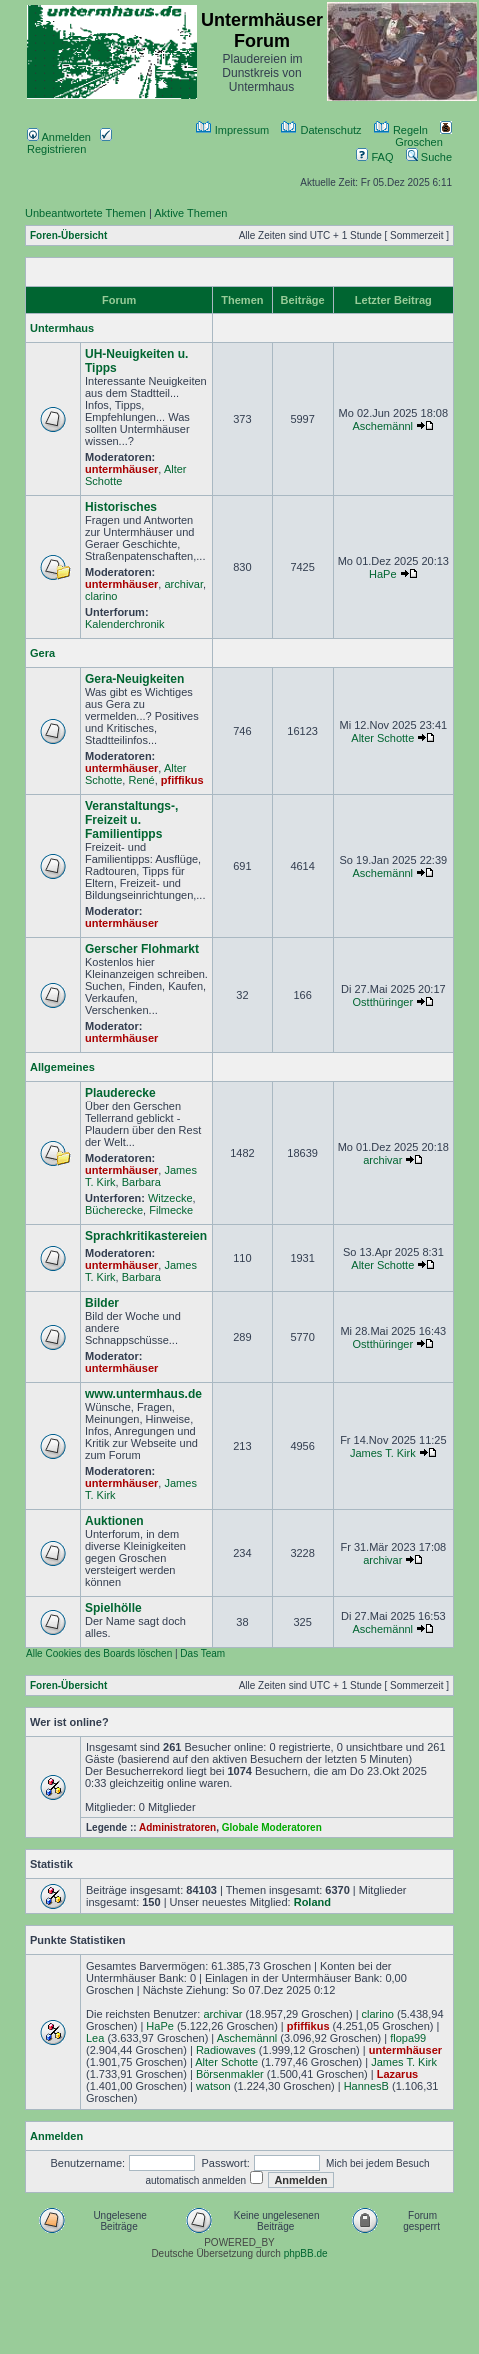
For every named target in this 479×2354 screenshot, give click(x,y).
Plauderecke (120, 1093)
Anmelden (59, 137)
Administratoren (177, 1827)
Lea (95, 2038)
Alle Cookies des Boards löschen (99, 1653)
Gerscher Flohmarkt (142, 949)
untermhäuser (121, 469)
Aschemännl (383, 426)
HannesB (366, 2086)
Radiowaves (226, 2050)
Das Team (202, 1653)
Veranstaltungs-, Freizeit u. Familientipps (131, 820)
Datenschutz (321, 130)
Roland (312, 1902)
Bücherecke (114, 1210)
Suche (429, 157)
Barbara (141, 1182)
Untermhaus (62, 328)
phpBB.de (306, 2253)
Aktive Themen (190, 213)
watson (213, 2086)
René (141, 780)
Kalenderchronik (125, 624)
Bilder (102, 1303)
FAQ (374, 157)
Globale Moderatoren (272, 1827)
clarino (101, 596)
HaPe (383, 574)
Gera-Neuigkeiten (134, 679)
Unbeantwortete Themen (85, 213)
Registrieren (69, 143)
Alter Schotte (382, 738)
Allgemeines (62, 1067)
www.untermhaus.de (143, 1394)
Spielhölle (113, 1608)
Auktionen (114, 1521)
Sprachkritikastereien (146, 1236)
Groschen (423, 136)
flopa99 (408, 2038)
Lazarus (398, 2074)
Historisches (121, 507)
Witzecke (170, 1198)
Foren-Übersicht (68, 235)
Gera (42, 653)
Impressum (232, 130)
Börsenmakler (230, 2074)
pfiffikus (182, 780)
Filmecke (171, 1210)
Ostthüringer (383, 1002)
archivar (183, 584)
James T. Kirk (383, 1453)
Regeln (401, 130)
